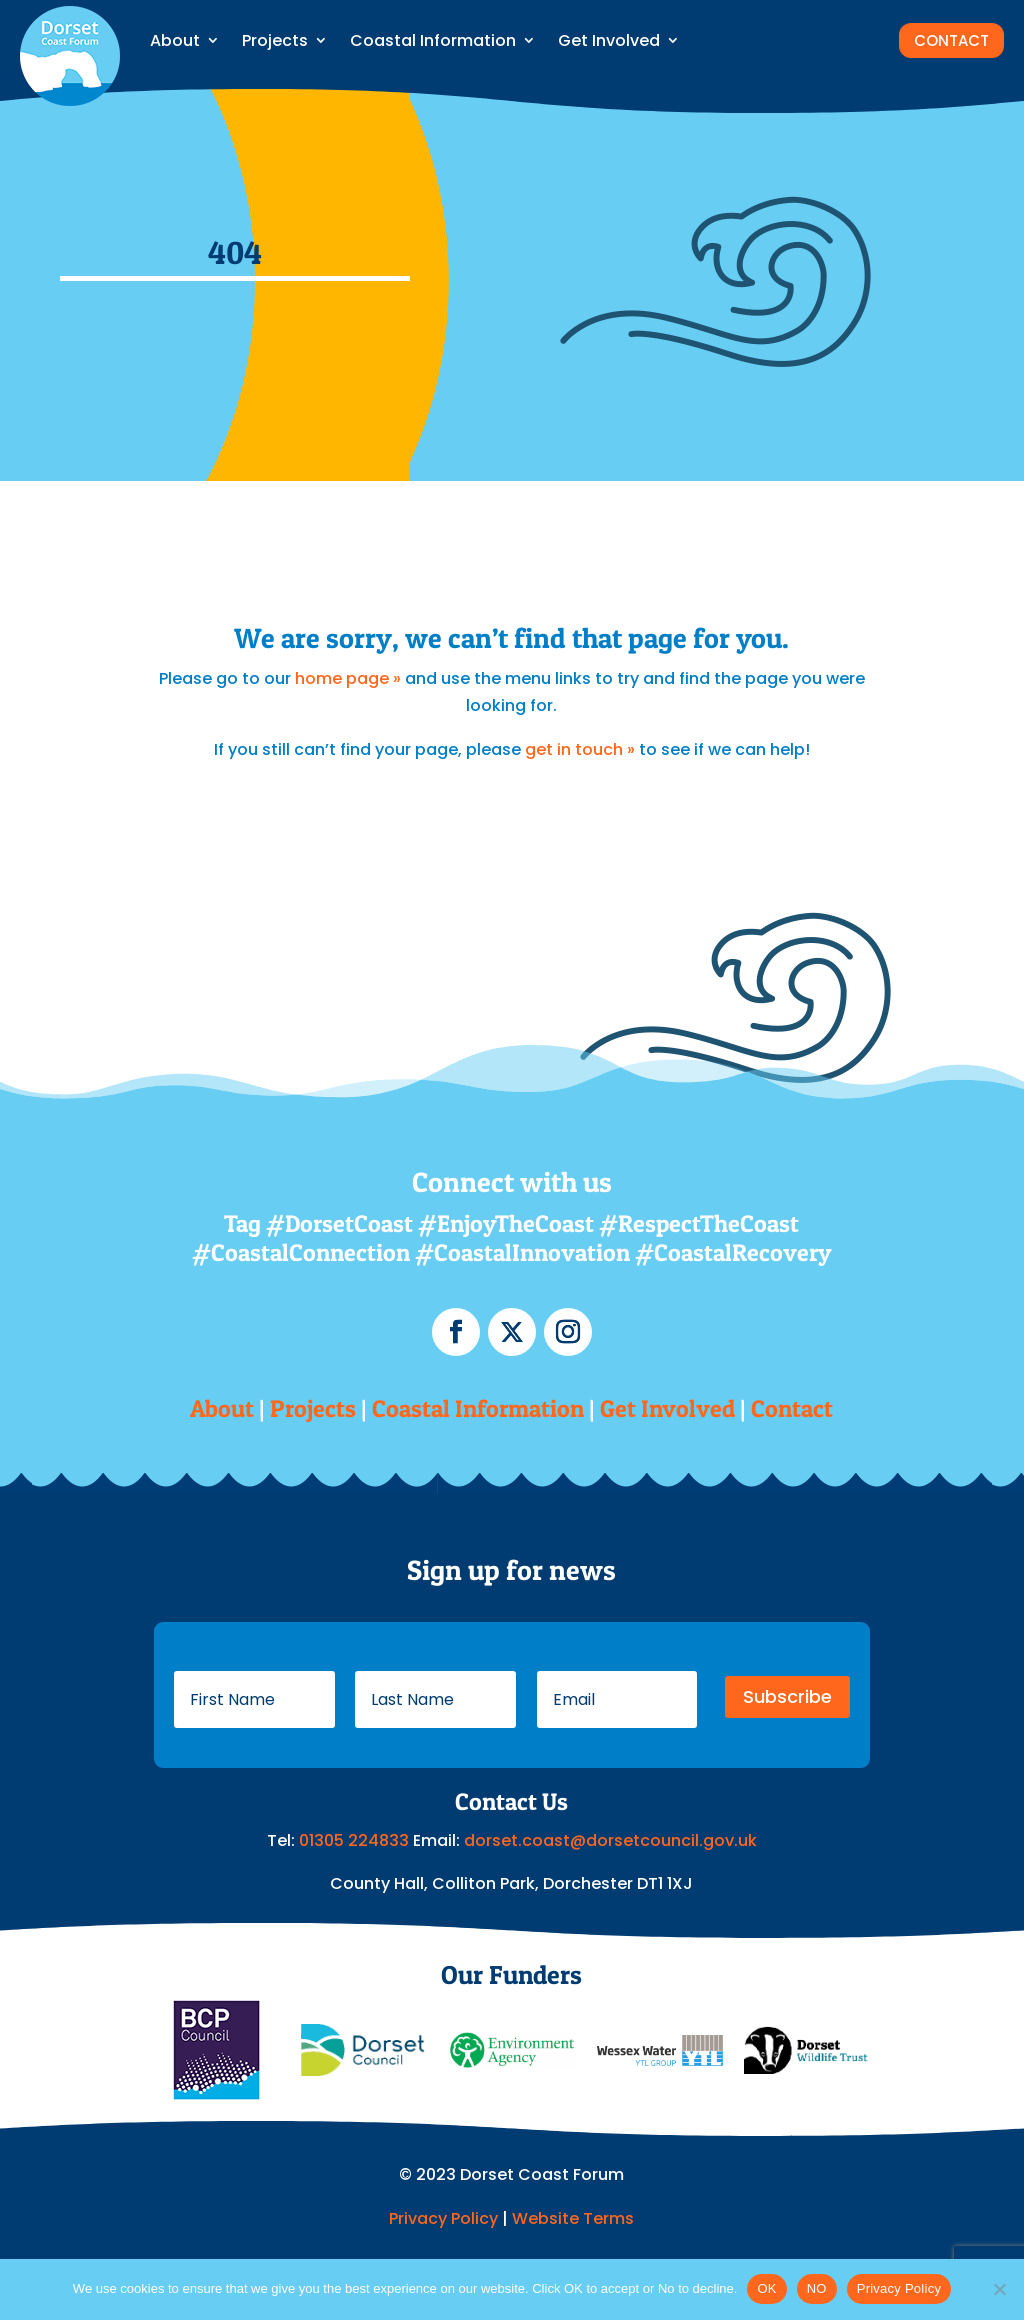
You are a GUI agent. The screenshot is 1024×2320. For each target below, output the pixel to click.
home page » (348, 678)
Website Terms (573, 2218)
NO (817, 2288)
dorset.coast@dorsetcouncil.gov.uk (610, 1840)
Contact (792, 1408)
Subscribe (787, 1696)
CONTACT (951, 40)
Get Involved (609, 40)
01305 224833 (356, 1840)
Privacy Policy (443, 2218)
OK (766, 2288)
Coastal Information (433, 40)
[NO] (999, 2289)
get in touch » (580, 749)
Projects (275, 40)
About (175, 40)
